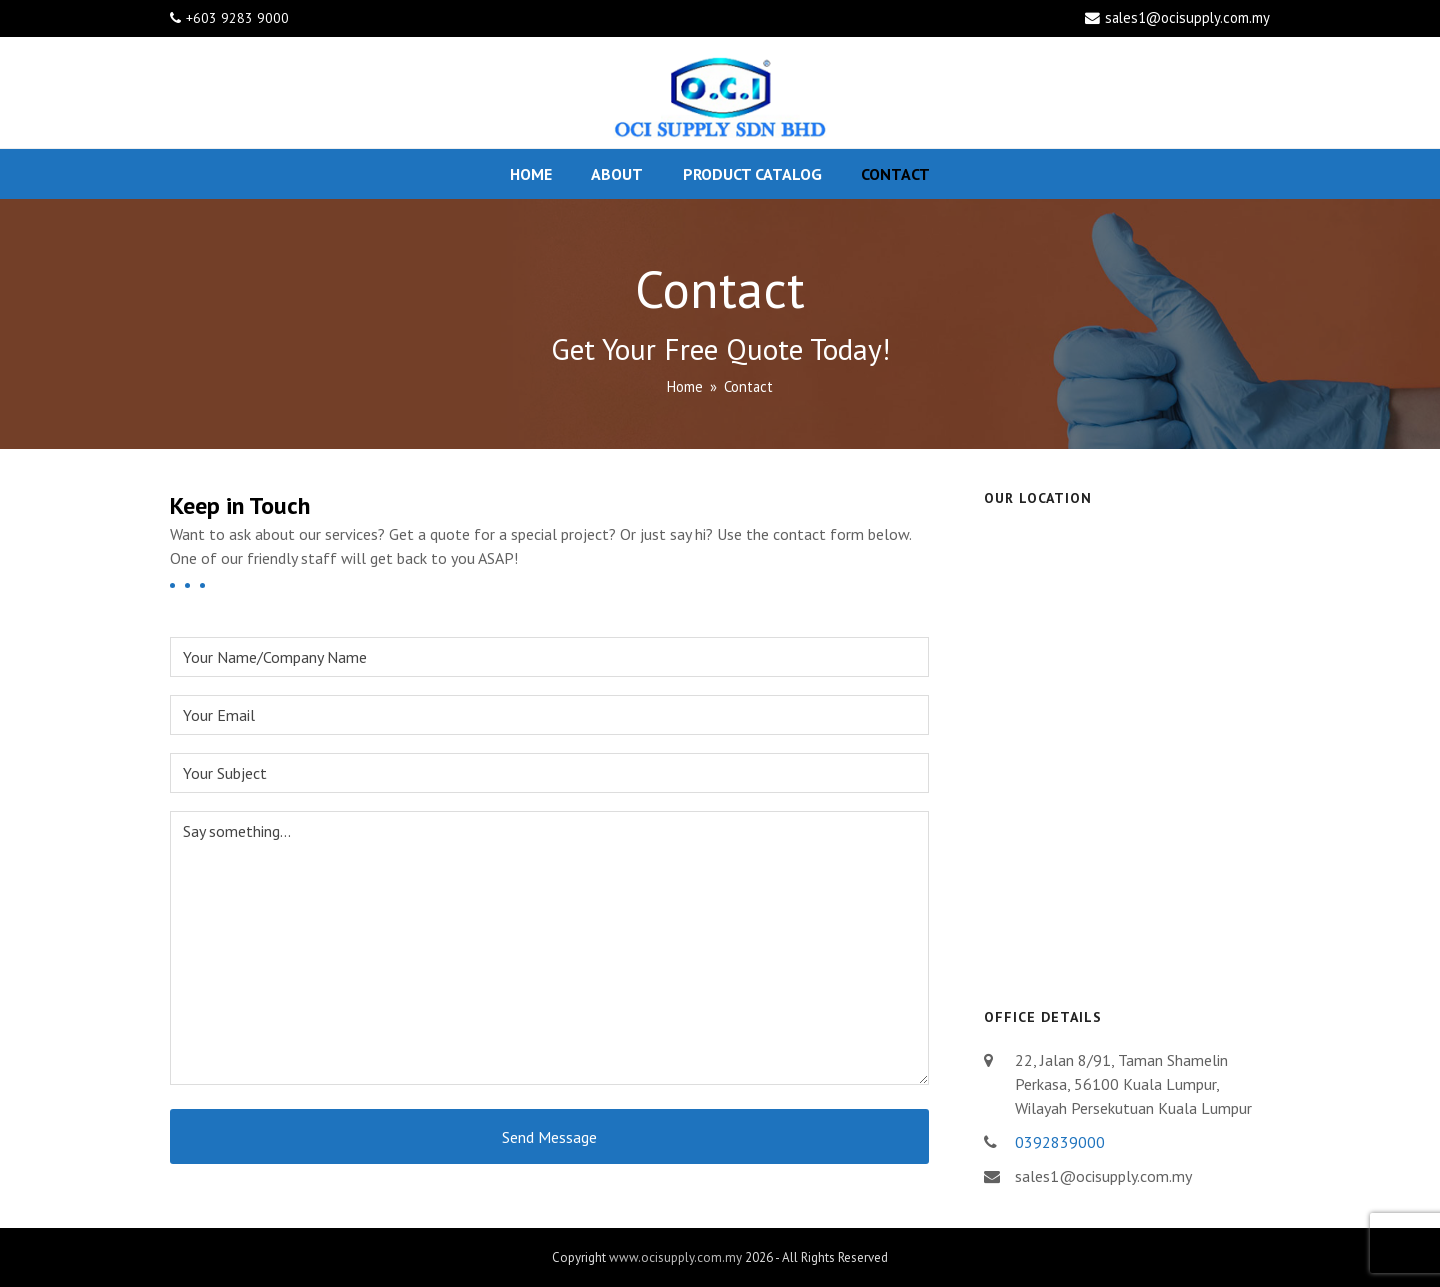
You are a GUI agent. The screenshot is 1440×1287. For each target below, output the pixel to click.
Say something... (549, 948)
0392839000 (1060, 1142)
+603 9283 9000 (237, 18)
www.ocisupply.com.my (675, 1257)
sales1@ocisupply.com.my (1187, 17)
